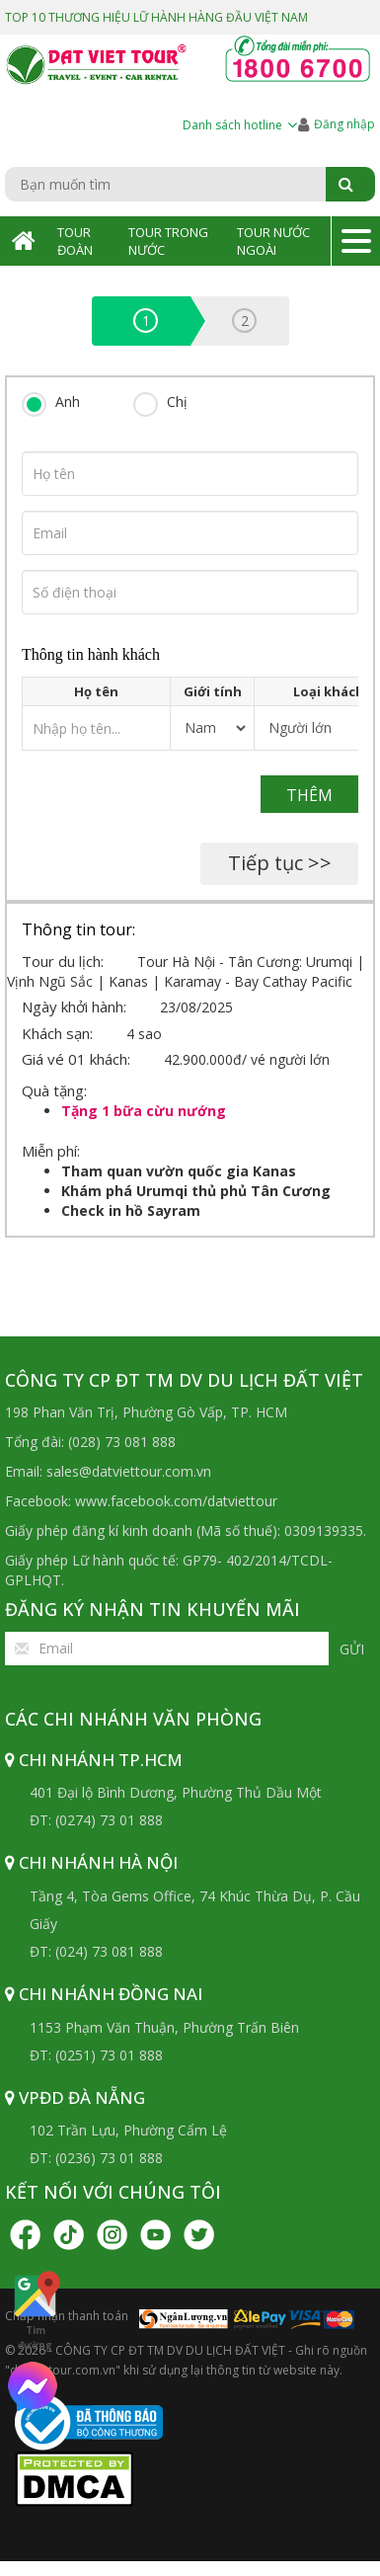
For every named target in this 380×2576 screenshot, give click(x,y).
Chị (177, 401)
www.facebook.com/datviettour (176, 1500)
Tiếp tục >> (280, 862)
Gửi (352, 1649)
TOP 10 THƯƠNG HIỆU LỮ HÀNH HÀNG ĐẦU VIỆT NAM (156, 17)
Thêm (309, 795)
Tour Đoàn (75, 241)
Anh (67, 401)
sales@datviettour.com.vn (128, 1471)
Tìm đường (35, 2310)
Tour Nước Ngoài (273, 241)
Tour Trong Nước (168, 241)
